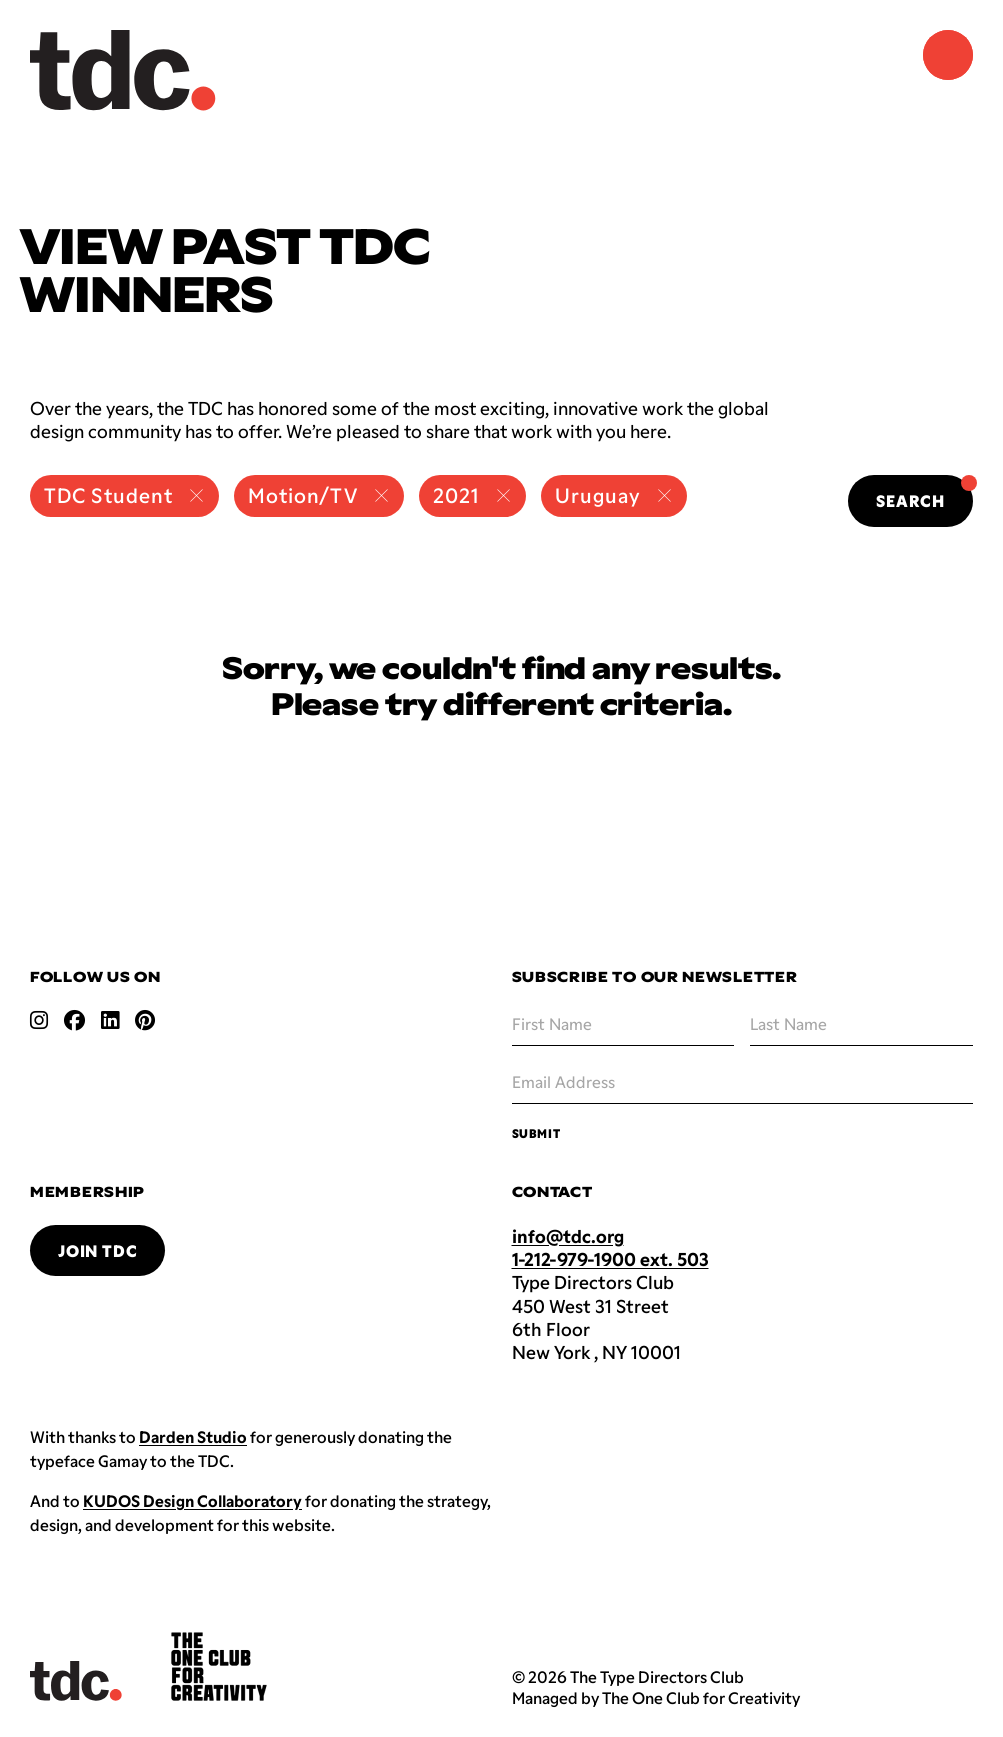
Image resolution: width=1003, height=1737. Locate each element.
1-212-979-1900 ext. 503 (610, 1259)
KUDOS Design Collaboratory (192, 1500)
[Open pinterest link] (145, 1020)
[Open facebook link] (74, 1020)
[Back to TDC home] (123, 70)
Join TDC (97, 1250)
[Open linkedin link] (110, 1020)
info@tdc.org (568, 1236)
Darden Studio (193, 1436)
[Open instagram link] (39, 1020)
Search (924, 492)
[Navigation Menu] (948, 55)
